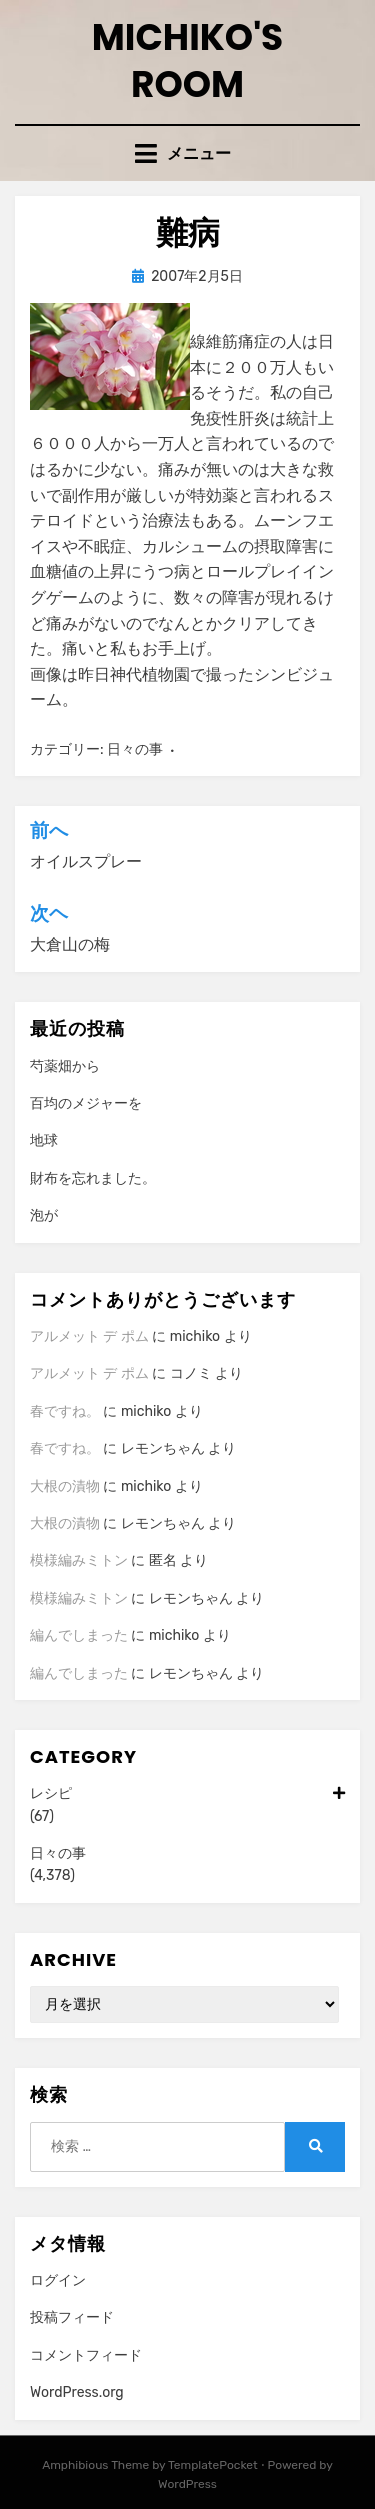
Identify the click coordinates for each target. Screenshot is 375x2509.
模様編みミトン (79, 1560)
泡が (44, 1215)
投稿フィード (72, 2317)
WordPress (187, 2484)
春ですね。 (65, 1411)
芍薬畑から (65, 1066)
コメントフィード (86, 2355)
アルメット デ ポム (89, 1336)
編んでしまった (79, 1635)
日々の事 (135, 749)
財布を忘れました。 (93, 1178)
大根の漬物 (65, 1486)
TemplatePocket (213, 2465)
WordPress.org (77, 2392)
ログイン (58, 2280)
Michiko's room (188, 61)
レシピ (187, 1794)
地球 (44, 1140)
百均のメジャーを (86, 1103)
